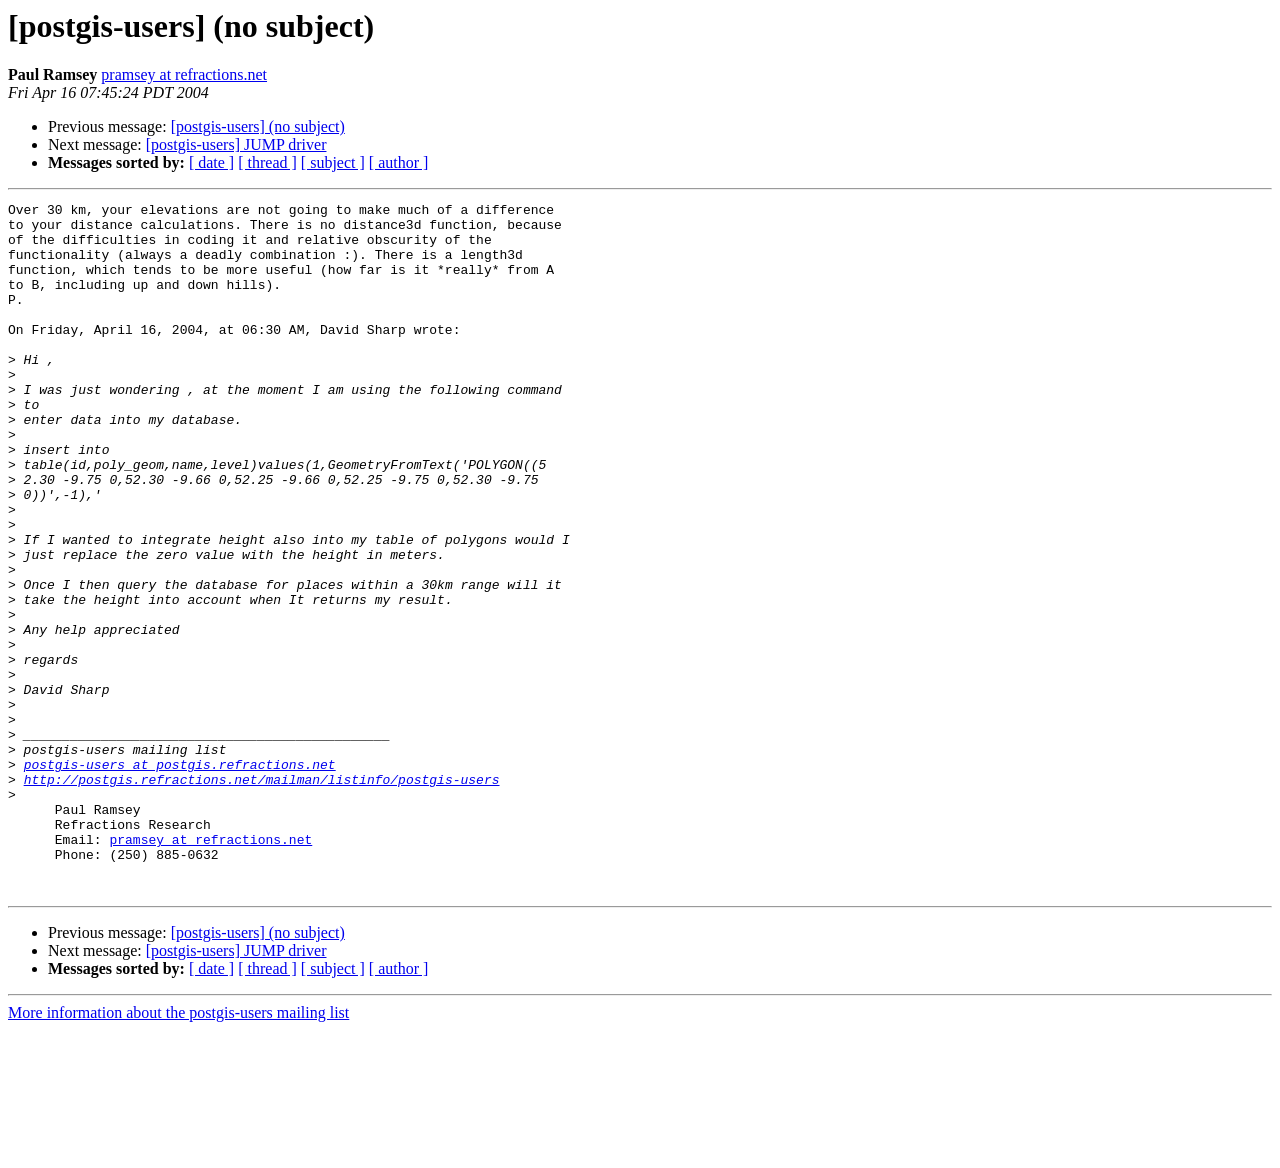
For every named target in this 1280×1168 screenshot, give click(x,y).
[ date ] (211, 162)
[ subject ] (333, 162)
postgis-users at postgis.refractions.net (180, 878)
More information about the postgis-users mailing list (178, 1150)
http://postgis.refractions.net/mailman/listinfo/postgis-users (262, 896)
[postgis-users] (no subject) (258, 126)
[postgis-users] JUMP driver (236, 144)
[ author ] (399, 162)
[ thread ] (267, 162)
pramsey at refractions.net (184, 74)
